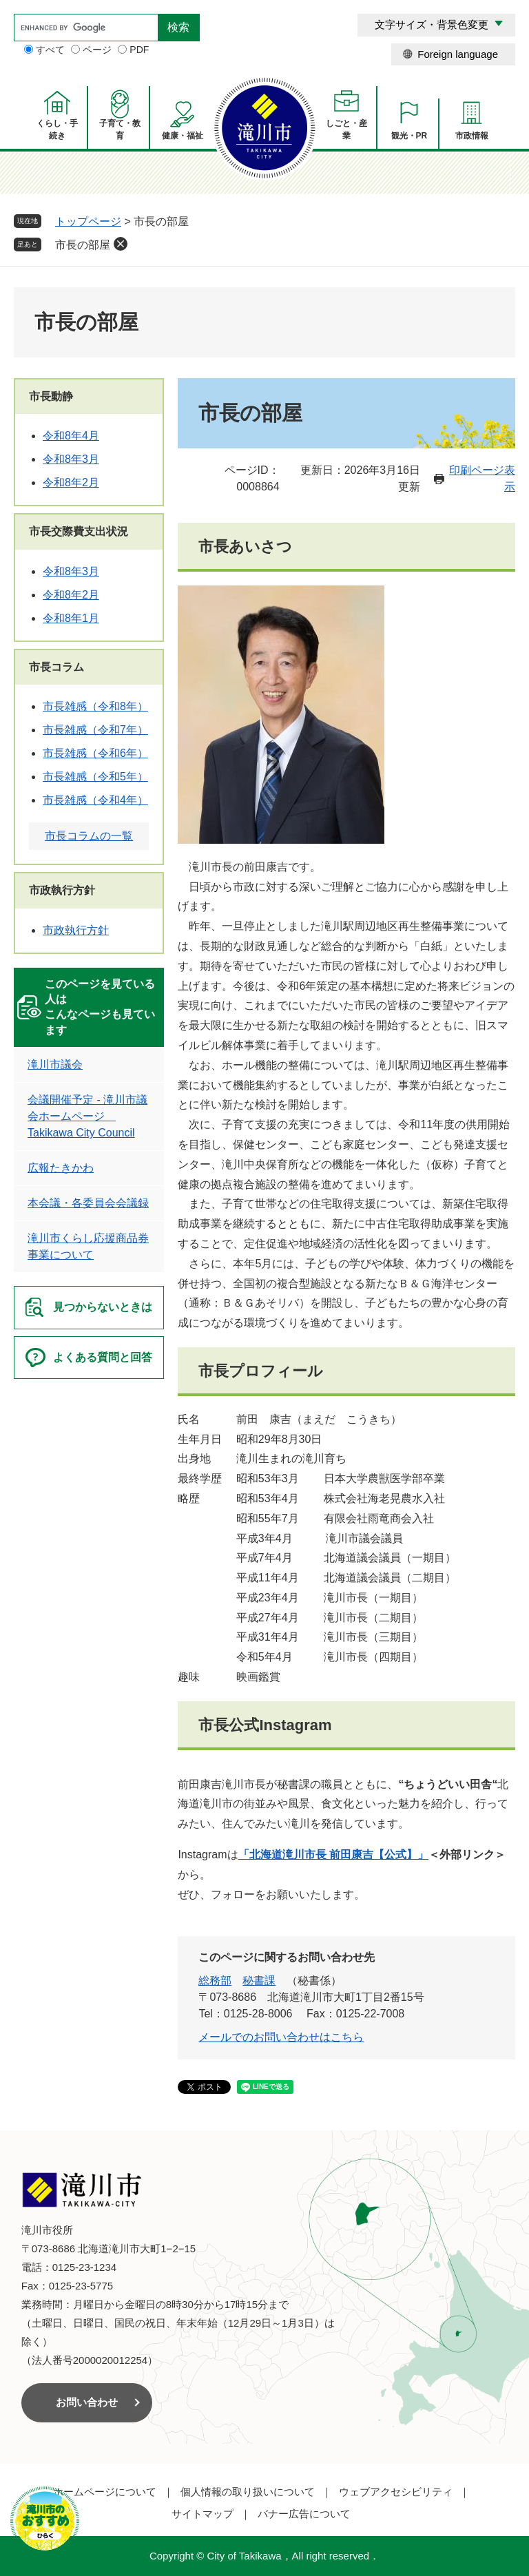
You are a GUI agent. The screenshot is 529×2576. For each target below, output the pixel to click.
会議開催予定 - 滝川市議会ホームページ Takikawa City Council (87, 1116)
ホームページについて (104, 2491)
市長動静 (51, 396)
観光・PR (409, 136)
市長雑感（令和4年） (95, 800)
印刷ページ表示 (482, 478)
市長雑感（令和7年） (95, 730)
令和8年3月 (71, 459)
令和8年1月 (71, 618)
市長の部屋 (82, 245)
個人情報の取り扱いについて (247, 2491)
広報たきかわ (61, 1168)
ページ (97, 49)
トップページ (88, 221)
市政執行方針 (62, 890)
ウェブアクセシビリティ (396, 2491)
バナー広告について (304, 2514)
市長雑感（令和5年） (95, 776)
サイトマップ (203, 2514)
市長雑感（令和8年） (95, 706)
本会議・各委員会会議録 (88, 1203)
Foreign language (457, 54)
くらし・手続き (57, 129)
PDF (139, 49)
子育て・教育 (120, 129)
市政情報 (471, 136)
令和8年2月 (71, 482)
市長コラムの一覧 (89, 836)
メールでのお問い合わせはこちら (281, 2037)
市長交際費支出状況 (78, 531)
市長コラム (56, 667)
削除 (120, 244)
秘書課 (259, 1980)
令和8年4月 (71, 436)
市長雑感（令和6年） (95, 753)
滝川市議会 (55, 1064)
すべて (50, 49)
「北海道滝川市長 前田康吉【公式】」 (333, 1854)
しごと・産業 (346, 129)
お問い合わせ (87, 2402)
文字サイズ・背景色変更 (431, 24)
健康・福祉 (182, 136)
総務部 (214, 1980)
